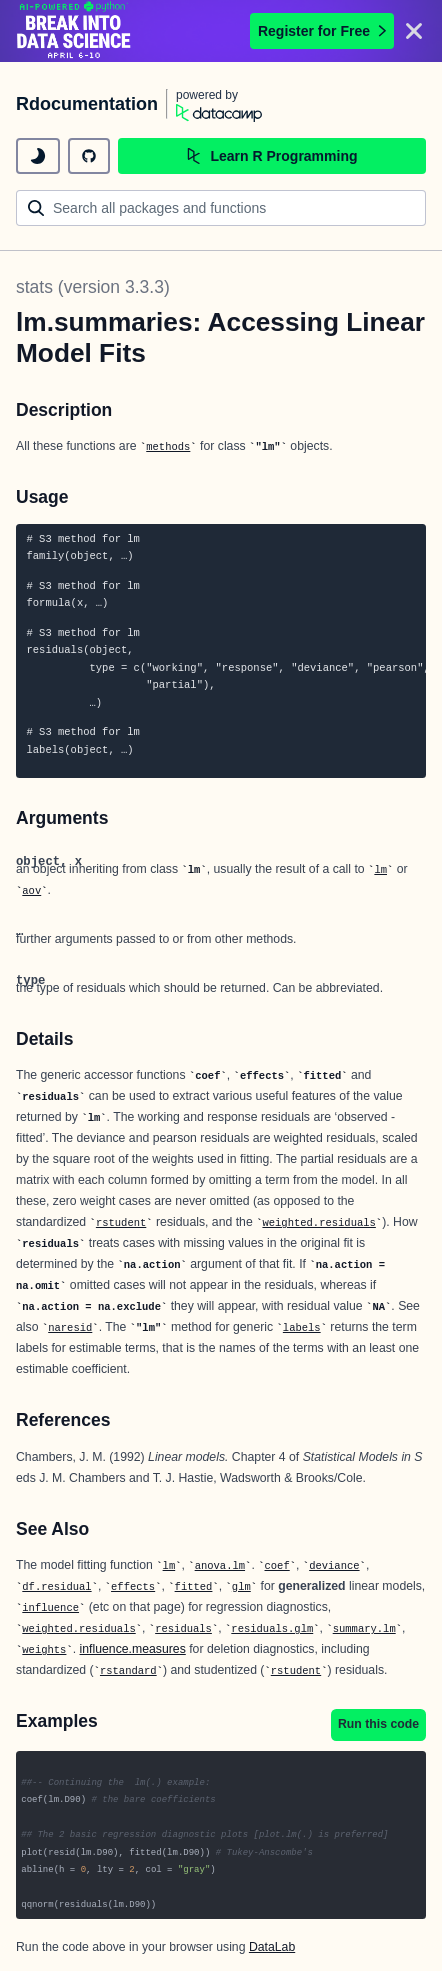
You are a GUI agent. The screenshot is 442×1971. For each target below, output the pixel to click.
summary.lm (364, 1629)
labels (302, 1328)
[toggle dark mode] (38, 156)
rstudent (121, 1223)
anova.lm (220, 1566)
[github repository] (89, 156)
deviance (334, 1566)
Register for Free (322, 31)
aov (31, 891)
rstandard (128, 1671)
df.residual (56, 1587)
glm (241, 1587)
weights (44, 1650)
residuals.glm (272, 1629)
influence (50, 1608)
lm (380, 870)
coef (277, 1566)
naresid (70, 1328)
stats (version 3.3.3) (93, 287)
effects (133, 1587)
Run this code (378, 1724)
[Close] (414, 31)
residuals (183, 1629)
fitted (194, 1587)
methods (168, 447)
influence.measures (133, 1649)
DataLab (272, 1947)
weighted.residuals (318, 1223)
